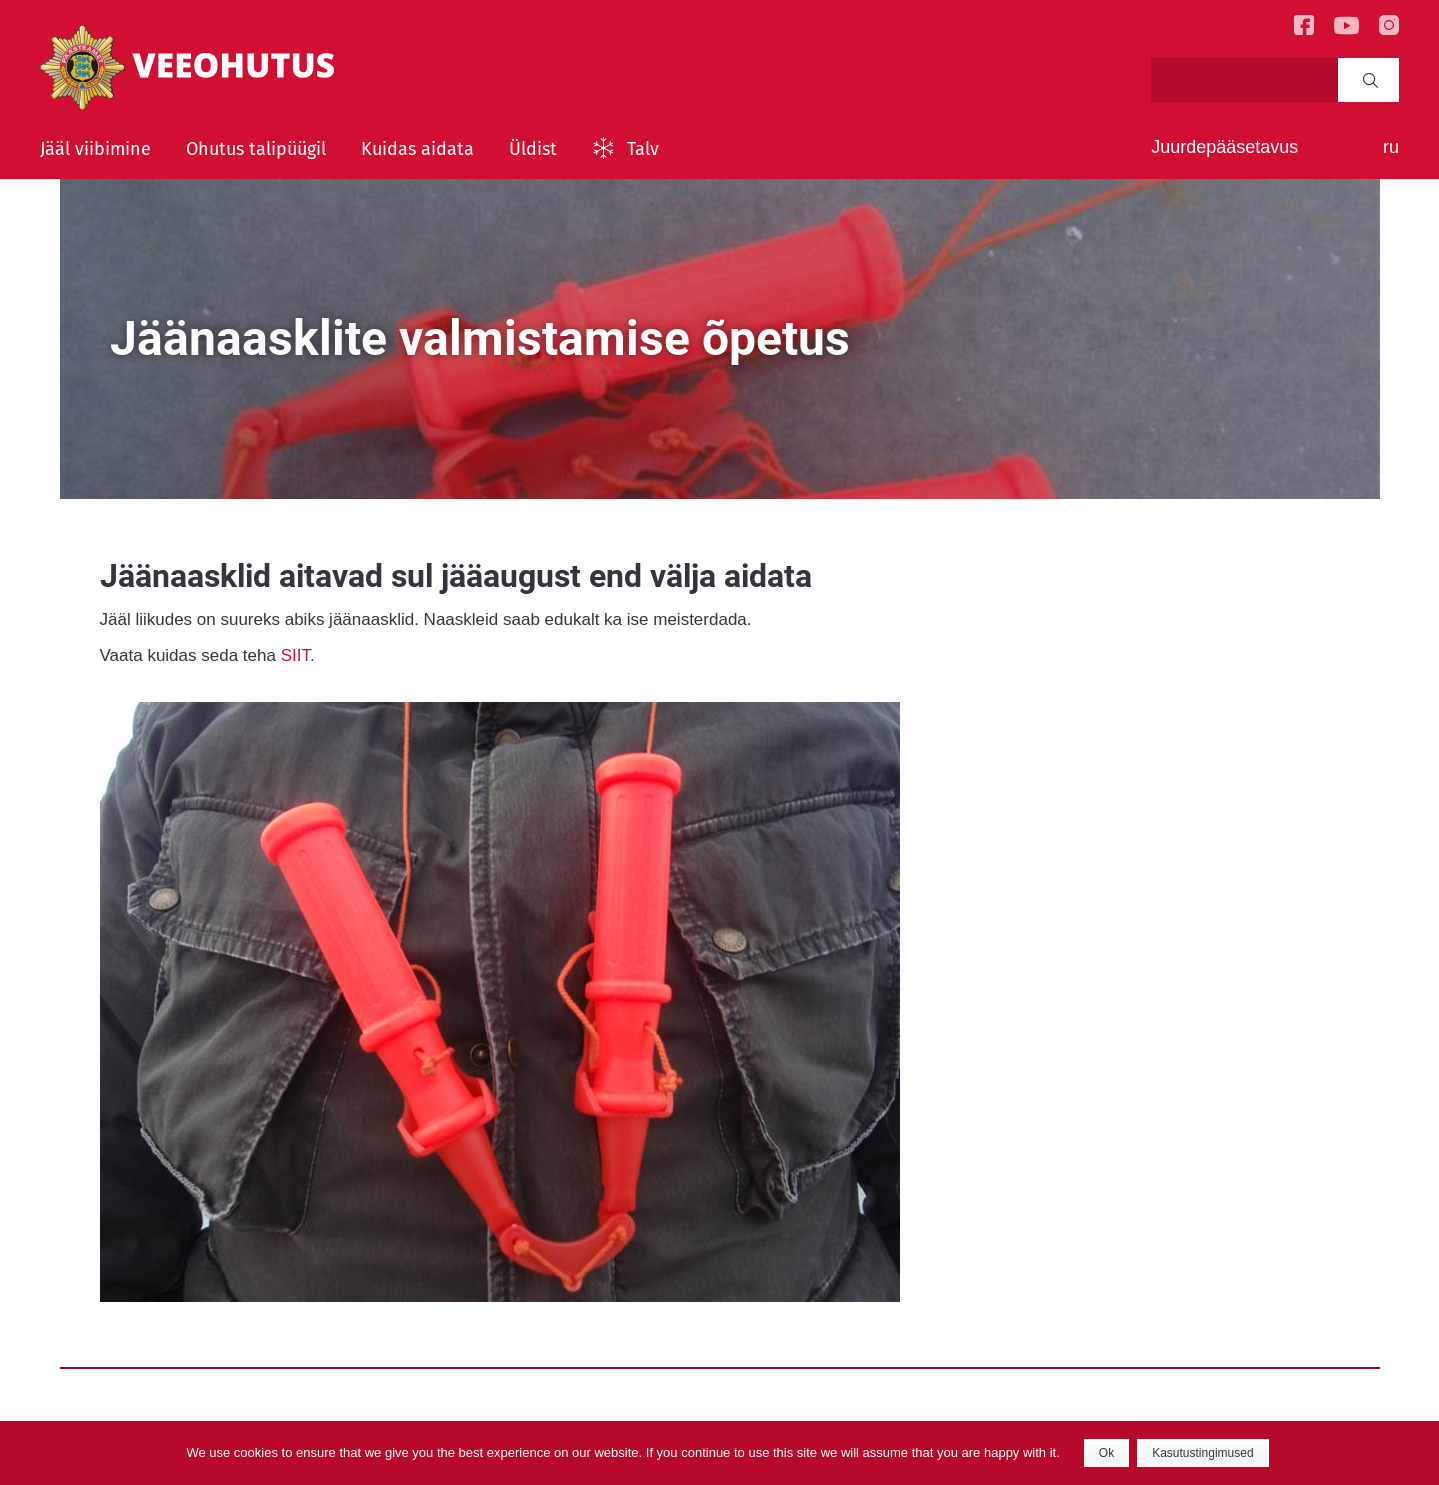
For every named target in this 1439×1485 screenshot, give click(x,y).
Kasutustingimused (1202, 1453)
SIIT (295, 655)
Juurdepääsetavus (1224, 147)
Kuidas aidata (417, 149)
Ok (1106, 1453)
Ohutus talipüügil (256, 149)
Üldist (533, 149)
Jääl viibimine (95, 149)
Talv (643, 149)
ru (1391, 147)
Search (1370, 80)
